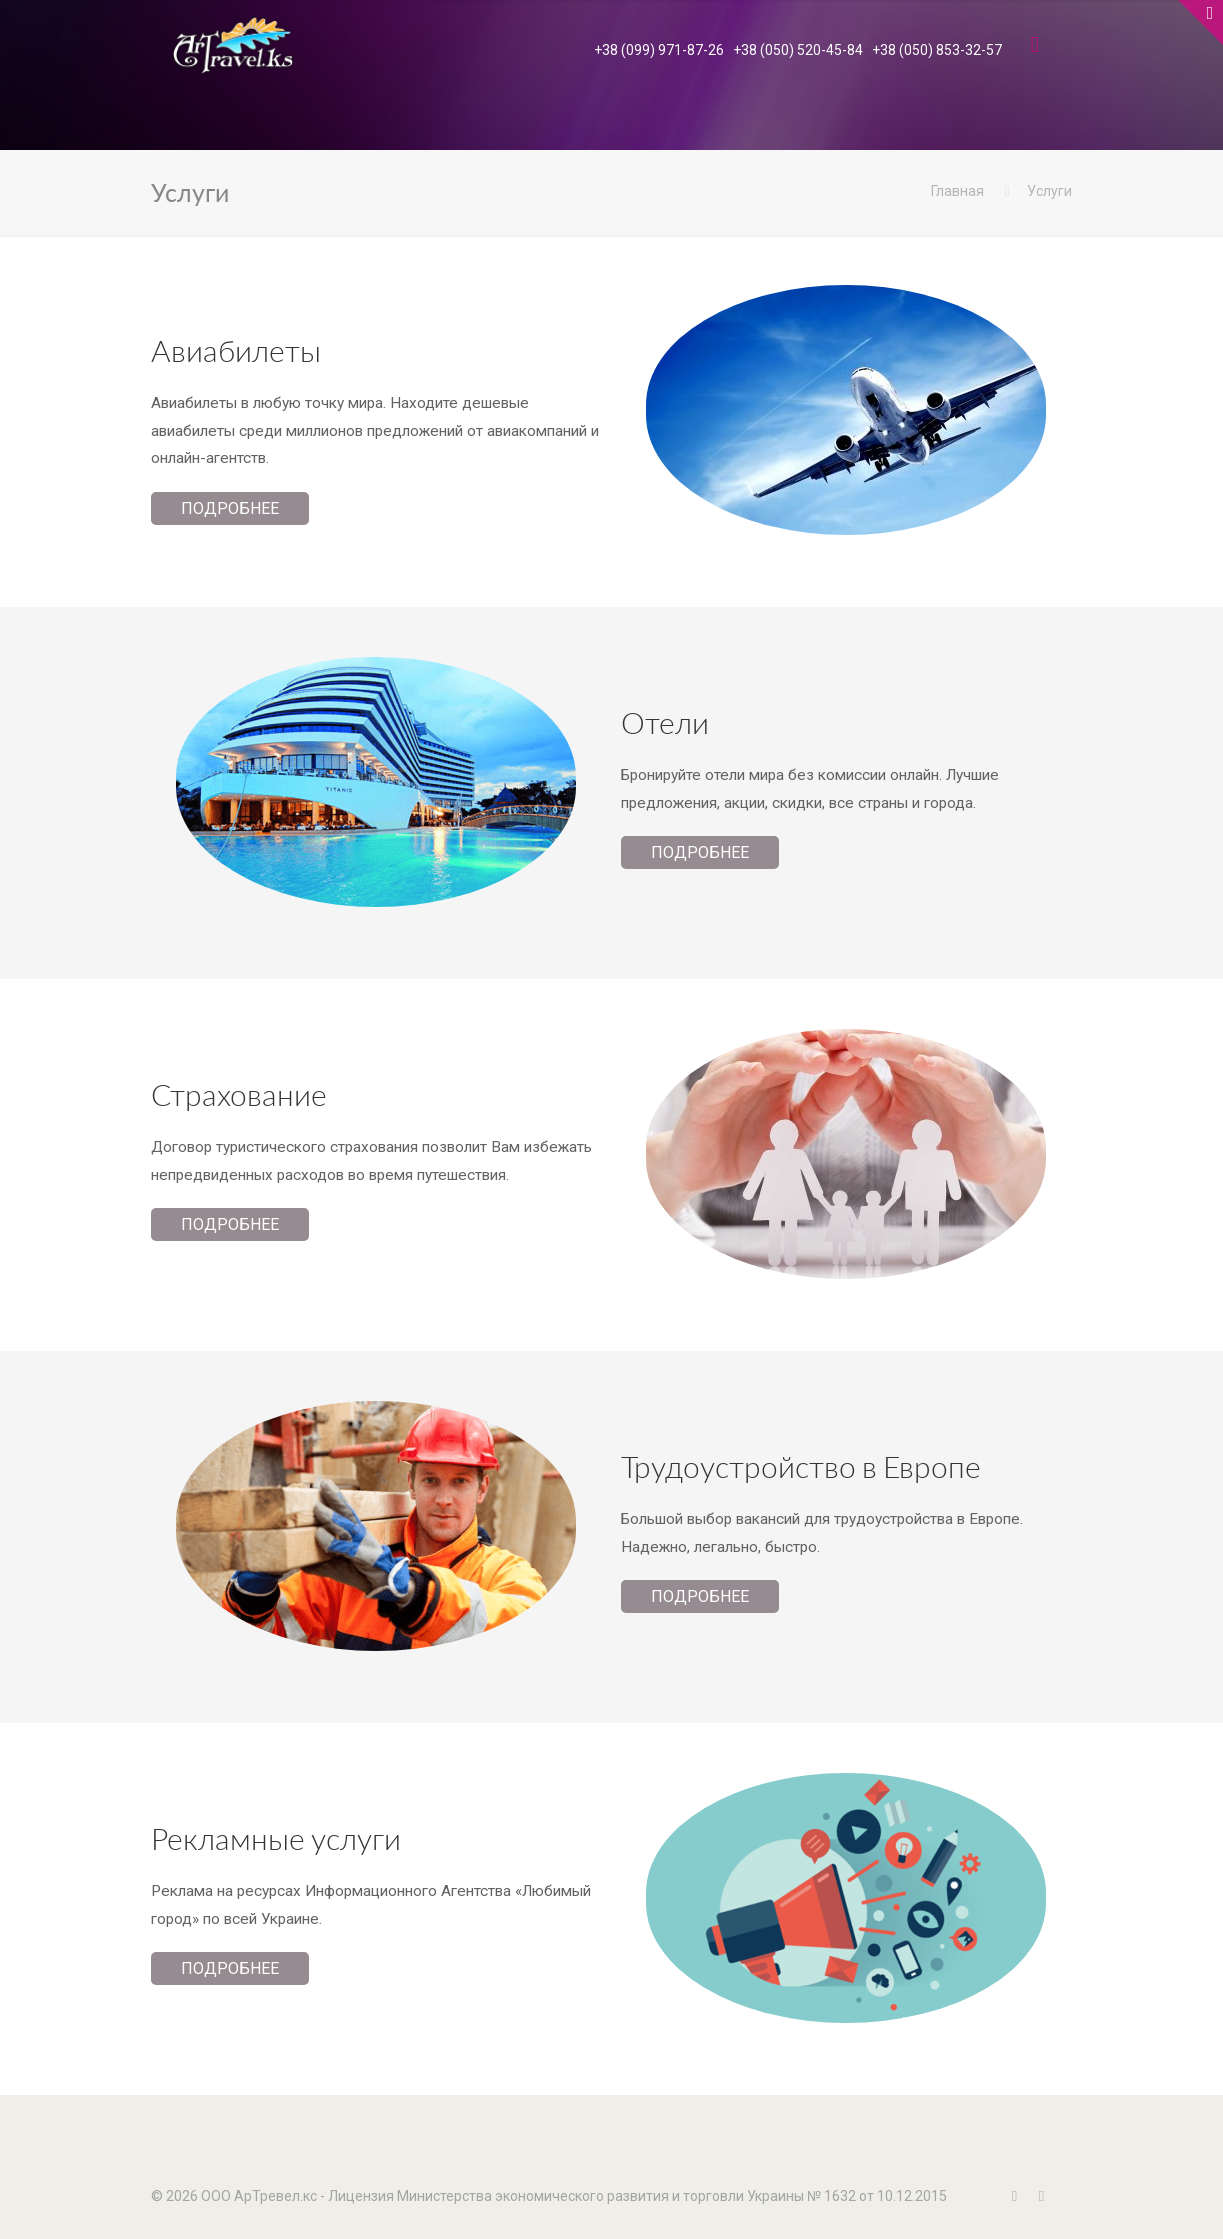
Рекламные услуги (276, 1838)
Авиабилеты (236, 350)
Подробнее (230, 508)
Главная (957, 191)
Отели (665, 722)
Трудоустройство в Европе (801, 1466)
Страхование (239, 1094)
